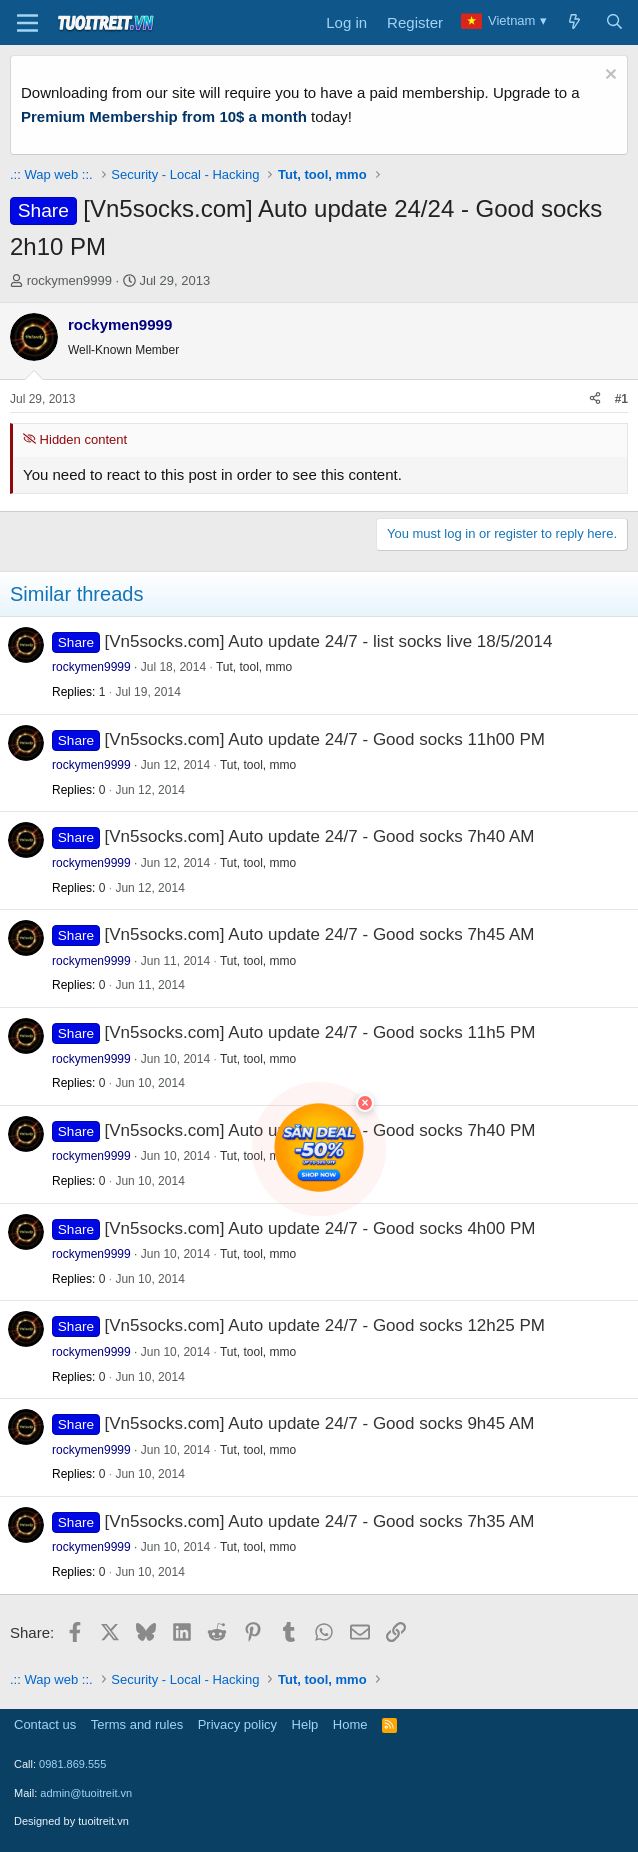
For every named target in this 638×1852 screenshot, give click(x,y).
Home (350, 1724)
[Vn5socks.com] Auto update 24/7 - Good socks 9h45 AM (320, 1423)
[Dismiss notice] (608, 76)
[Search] (614, 23)
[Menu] (27, 23)
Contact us (45, 1724)
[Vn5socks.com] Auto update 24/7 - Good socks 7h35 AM (320, 1521)
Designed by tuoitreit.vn (71, 1821)
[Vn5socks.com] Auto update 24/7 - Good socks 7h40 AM (320, 836)
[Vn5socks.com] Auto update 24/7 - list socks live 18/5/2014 (329, 641)
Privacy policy (237, 1724)
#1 (621, 399)
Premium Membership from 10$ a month (164, 116)
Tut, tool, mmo (254, 667)
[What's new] (574, 23)
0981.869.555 (72, 1764)
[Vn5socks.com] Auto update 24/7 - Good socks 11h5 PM (320, 1032)
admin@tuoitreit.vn (86, 1793)
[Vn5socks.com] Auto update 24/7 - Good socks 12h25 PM (325, 1325)
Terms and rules (137, 1724)
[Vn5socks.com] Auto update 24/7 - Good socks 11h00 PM (325, 739)
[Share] (595, 399)
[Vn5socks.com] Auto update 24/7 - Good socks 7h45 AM (320, 934)
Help (305, 1724)
